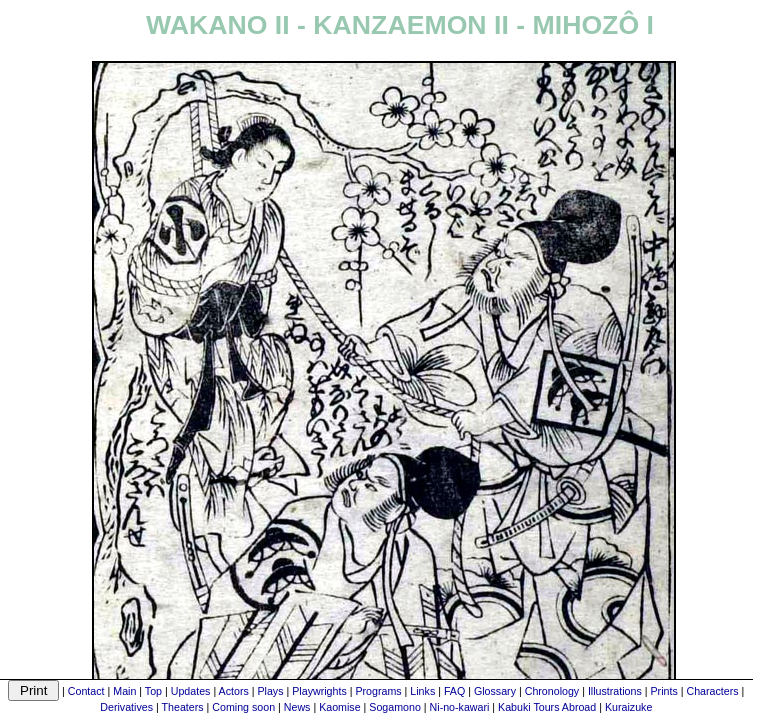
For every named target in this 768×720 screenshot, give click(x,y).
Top (153, 691)
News (297, 707)
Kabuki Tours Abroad (547, 707)
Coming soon (243, 707)
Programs (378, 691)
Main (124, 691)
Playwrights (319, 691)
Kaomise (339, 707)
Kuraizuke (628, 707)
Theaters (183, 707)
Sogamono (395, 707)
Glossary (495, 691)
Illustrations (615, 691)
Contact (86, 691)
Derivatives (126, 707)
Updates (191, 691)
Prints (664, 691)
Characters (712, 691)
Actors (234, 691)
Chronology (552, 691)
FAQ (454, 691)
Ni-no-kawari (460, 707)
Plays (270, 691)
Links (422, 691)
